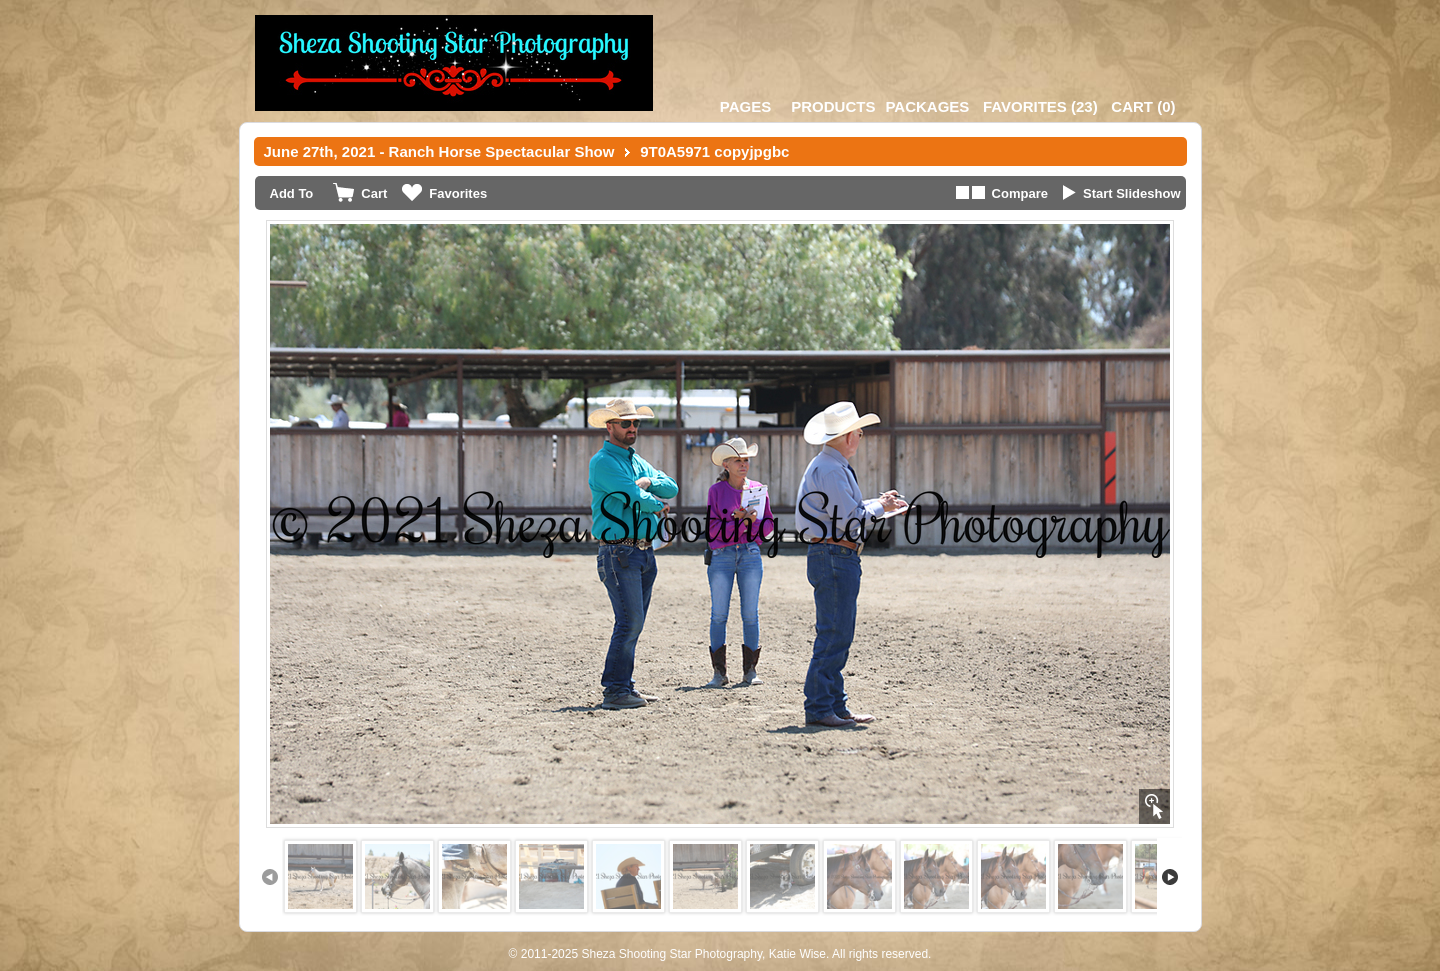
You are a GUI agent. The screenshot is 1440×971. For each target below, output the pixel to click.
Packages (927, 106)
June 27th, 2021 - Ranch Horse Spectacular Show (439, 151)
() (1040, 106)
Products (833, 106)
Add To (292, 193)
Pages (745, 106)
